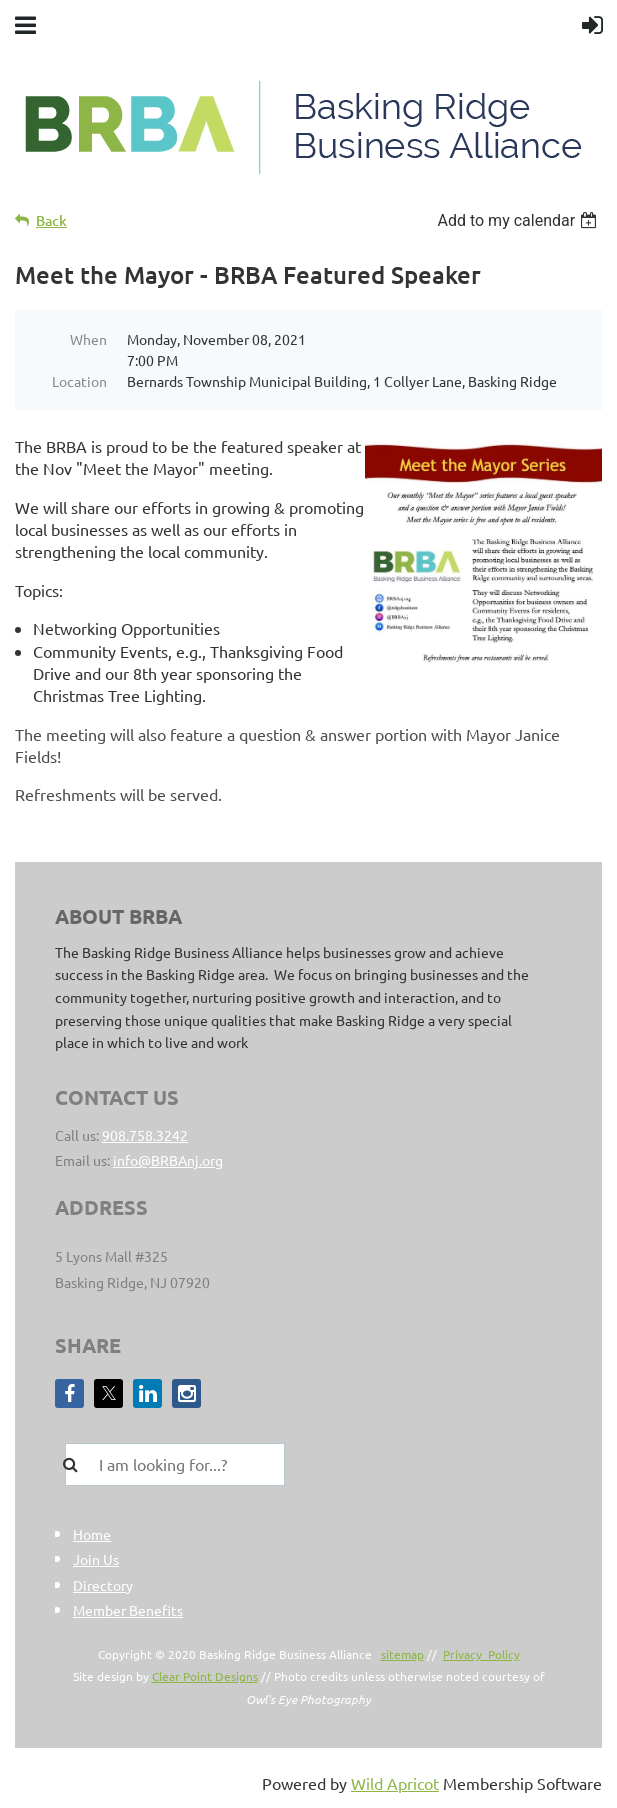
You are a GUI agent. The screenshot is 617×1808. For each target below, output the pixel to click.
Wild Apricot (395, 1783)
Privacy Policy (481, 1654)
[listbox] (519, 220)
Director (99, 1585)
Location (79, 381)
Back (51, 220)
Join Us (96, 1559)
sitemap (402, 1654)
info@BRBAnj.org (168, 1160)
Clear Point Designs (205, 1676)
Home (92, 1534)
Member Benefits (128, 1610)
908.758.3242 (145, 1135)
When (88, 339)
